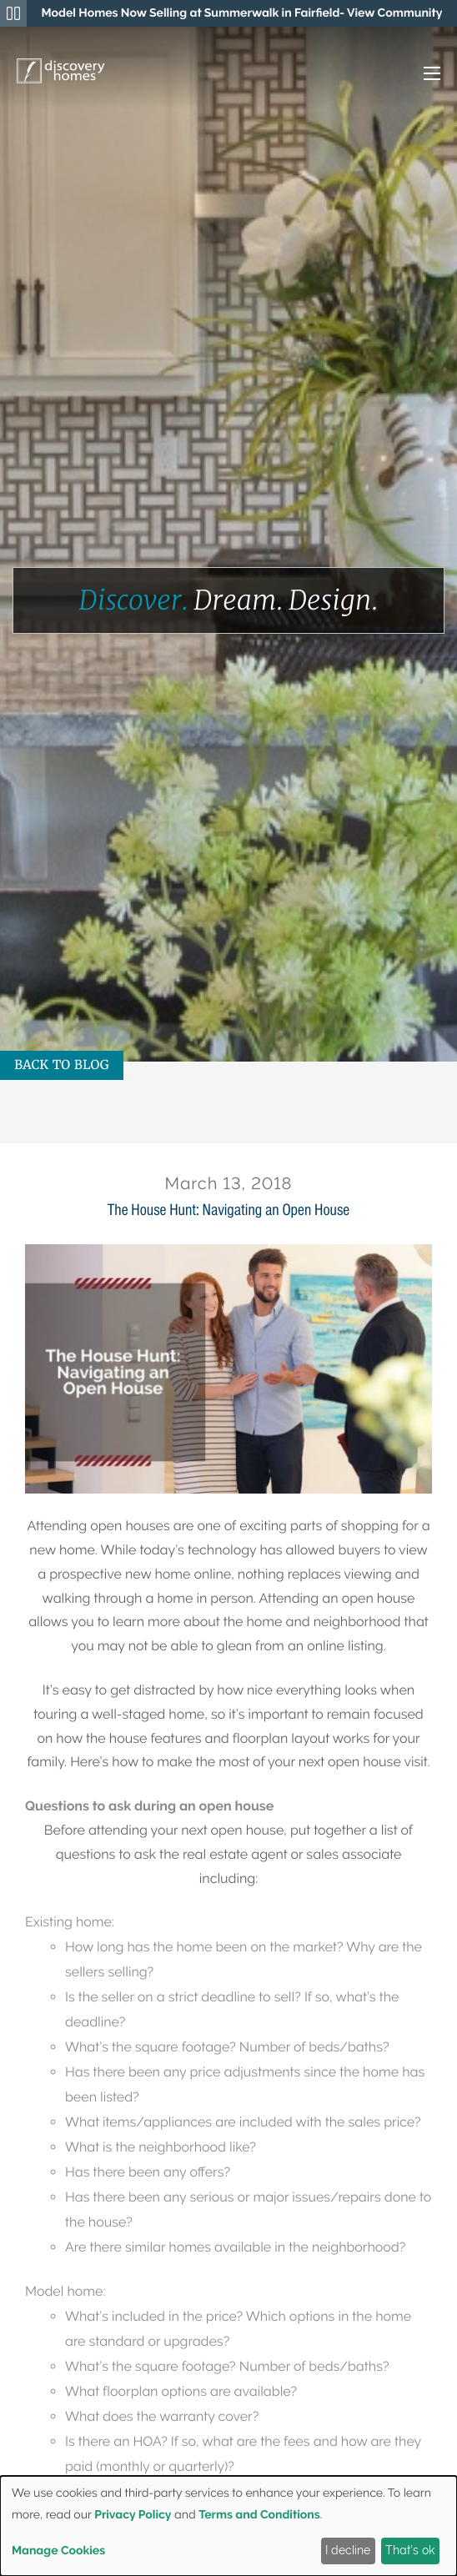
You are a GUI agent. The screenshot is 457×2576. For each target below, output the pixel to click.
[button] (415, 74)
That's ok (409, 2550)
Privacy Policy (132, 2515)
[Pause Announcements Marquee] (13, 13)
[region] (242, 13)
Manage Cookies (58, 2551)
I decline (347, 2550)
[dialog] (228, 2526)
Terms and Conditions (259, 2515)
